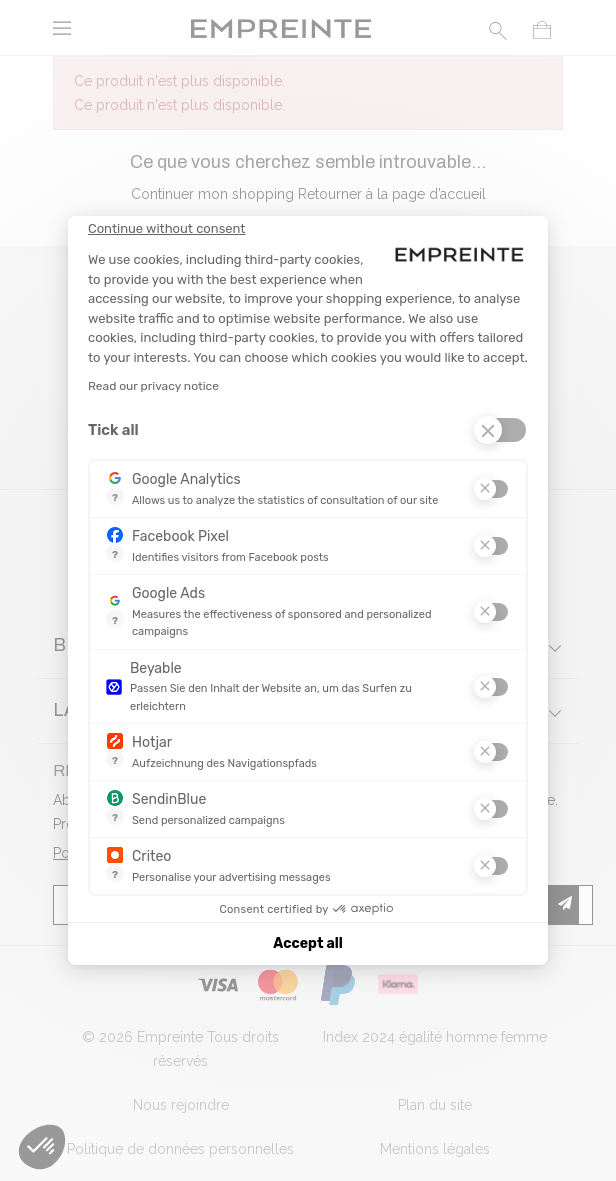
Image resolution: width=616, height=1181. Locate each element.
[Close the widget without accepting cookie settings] (166, 229)
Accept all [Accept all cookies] (307, 943)
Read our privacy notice (153, 386)
